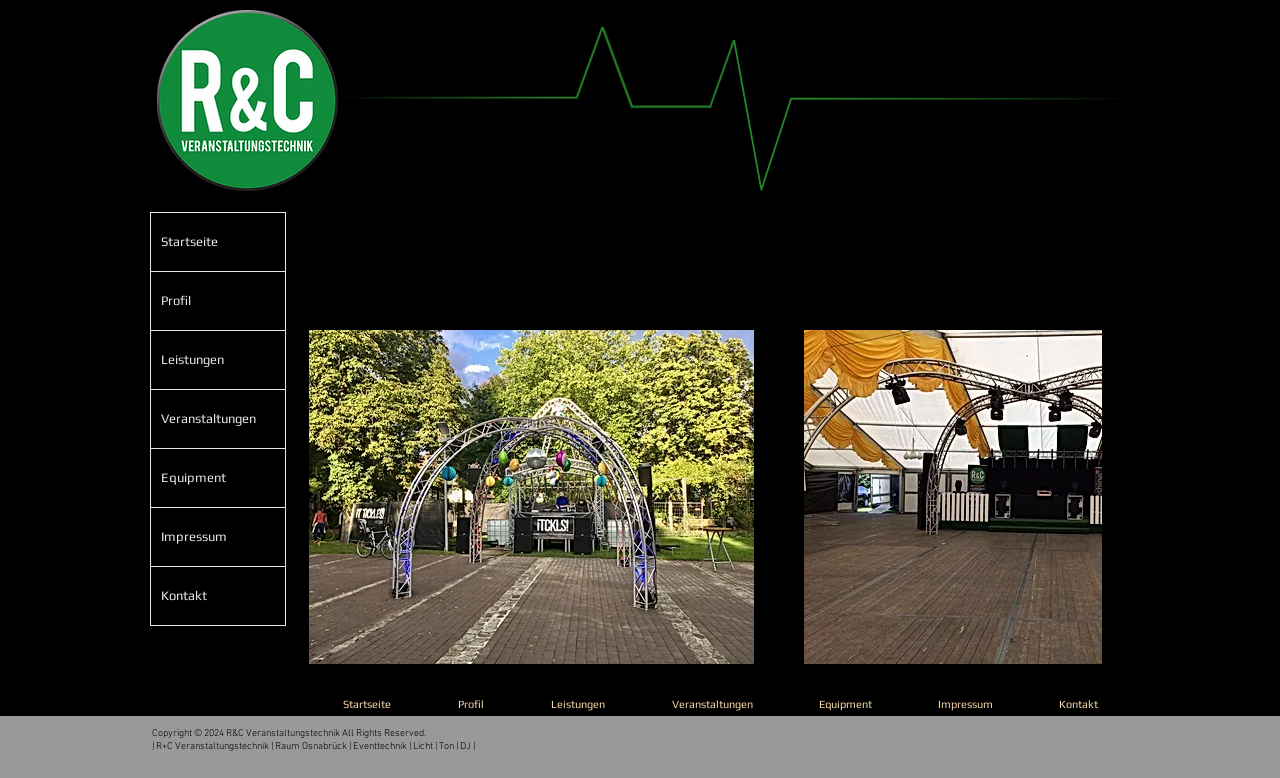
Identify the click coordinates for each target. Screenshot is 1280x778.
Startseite (189, 241)
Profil (176, 300)
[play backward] (334, 497)
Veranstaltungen (208, 418)
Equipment (193, 477)
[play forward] (1077, 497)
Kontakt (184, 595)
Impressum (194, 536)
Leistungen (192, 359)
